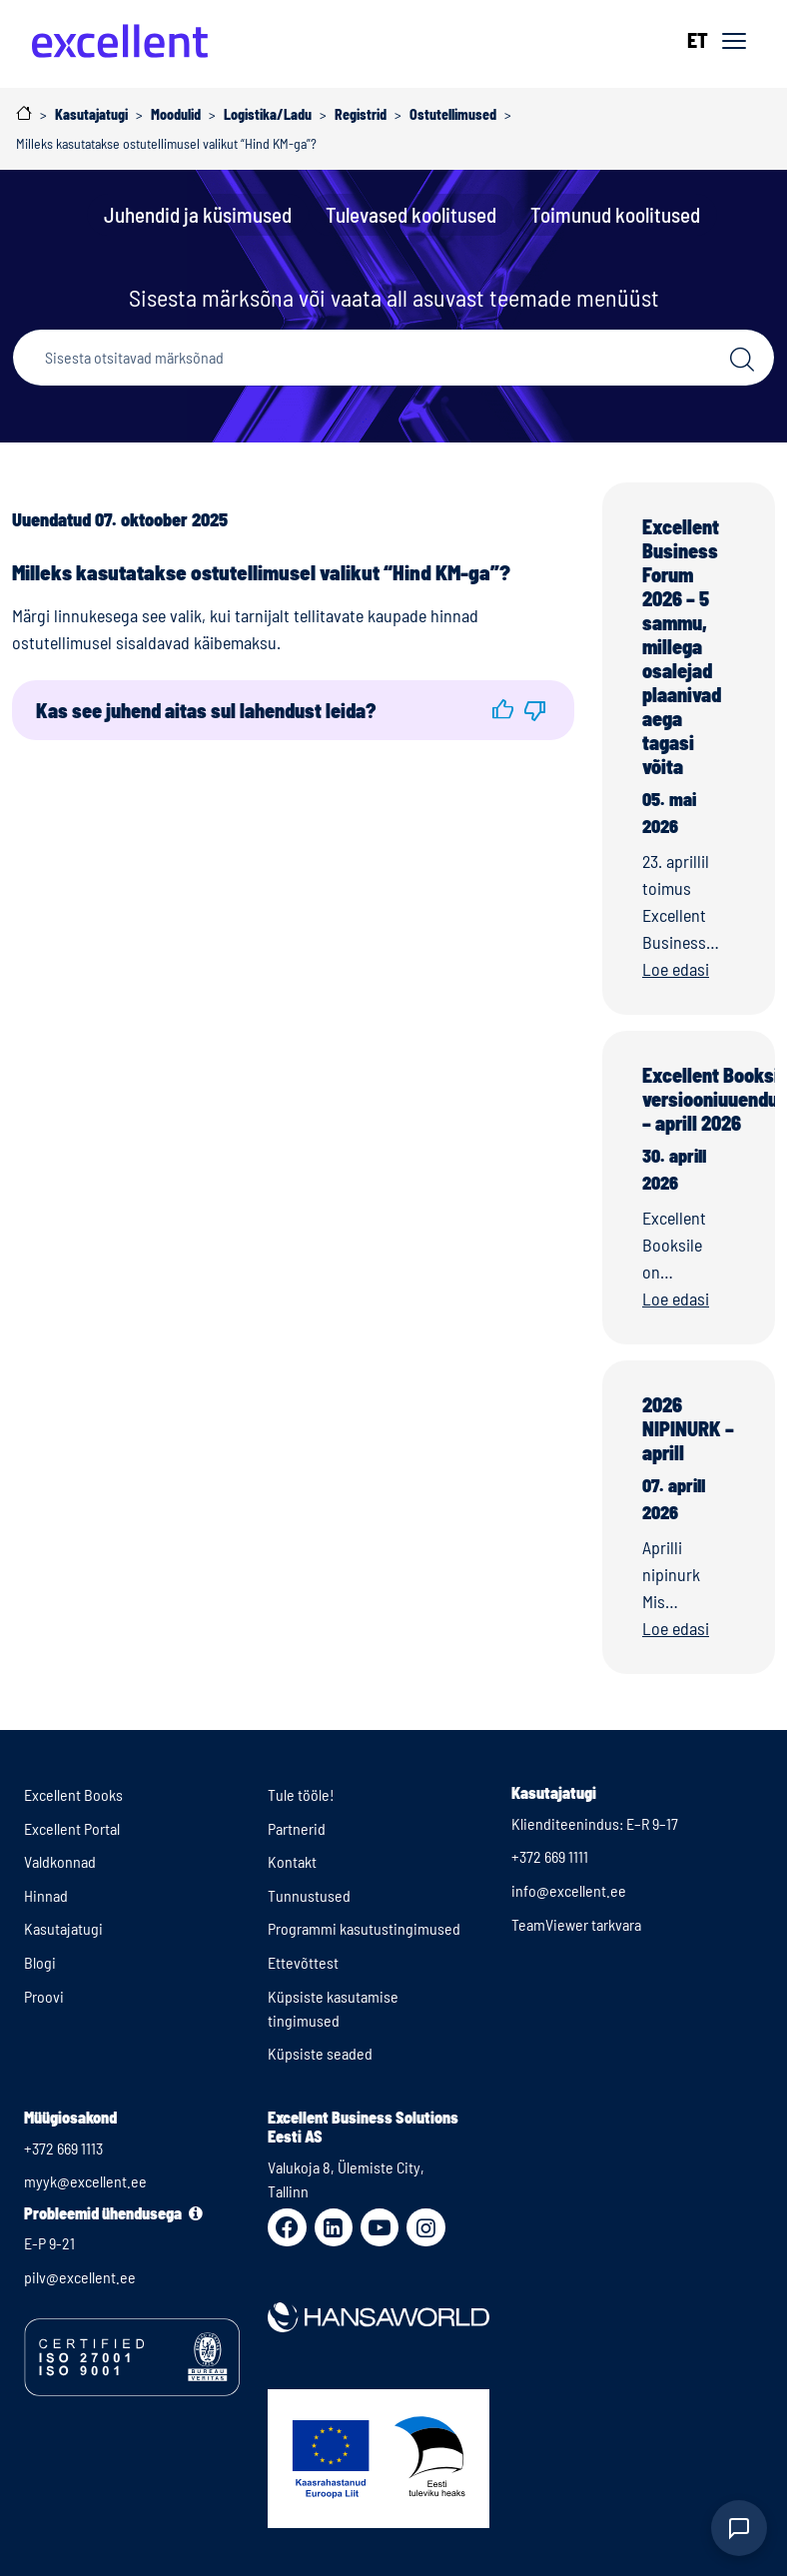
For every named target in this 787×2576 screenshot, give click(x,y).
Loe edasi (675, 969)
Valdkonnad (60, 1861)
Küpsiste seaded (320, 2053)
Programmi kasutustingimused (364, 1928)
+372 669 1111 (549, 1856)
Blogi (40, 1962)
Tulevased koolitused (411, 214)
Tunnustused (309, 1895)
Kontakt (292, 1861)
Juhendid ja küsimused (198, 214)
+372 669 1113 (63, 2148)
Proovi (44, 1996)
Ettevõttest (303, 1962)
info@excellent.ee (568, 1890)
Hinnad (46, 1895)
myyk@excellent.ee (85, 2180)
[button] (502, 709)
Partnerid (297, 1828)
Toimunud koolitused (615, 214)
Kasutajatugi (63, 1928)
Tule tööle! (301, 1794)
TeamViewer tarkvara (576, 1924)
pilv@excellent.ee (80, 2276)
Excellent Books (73, 1794)
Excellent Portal (72, 1828)
